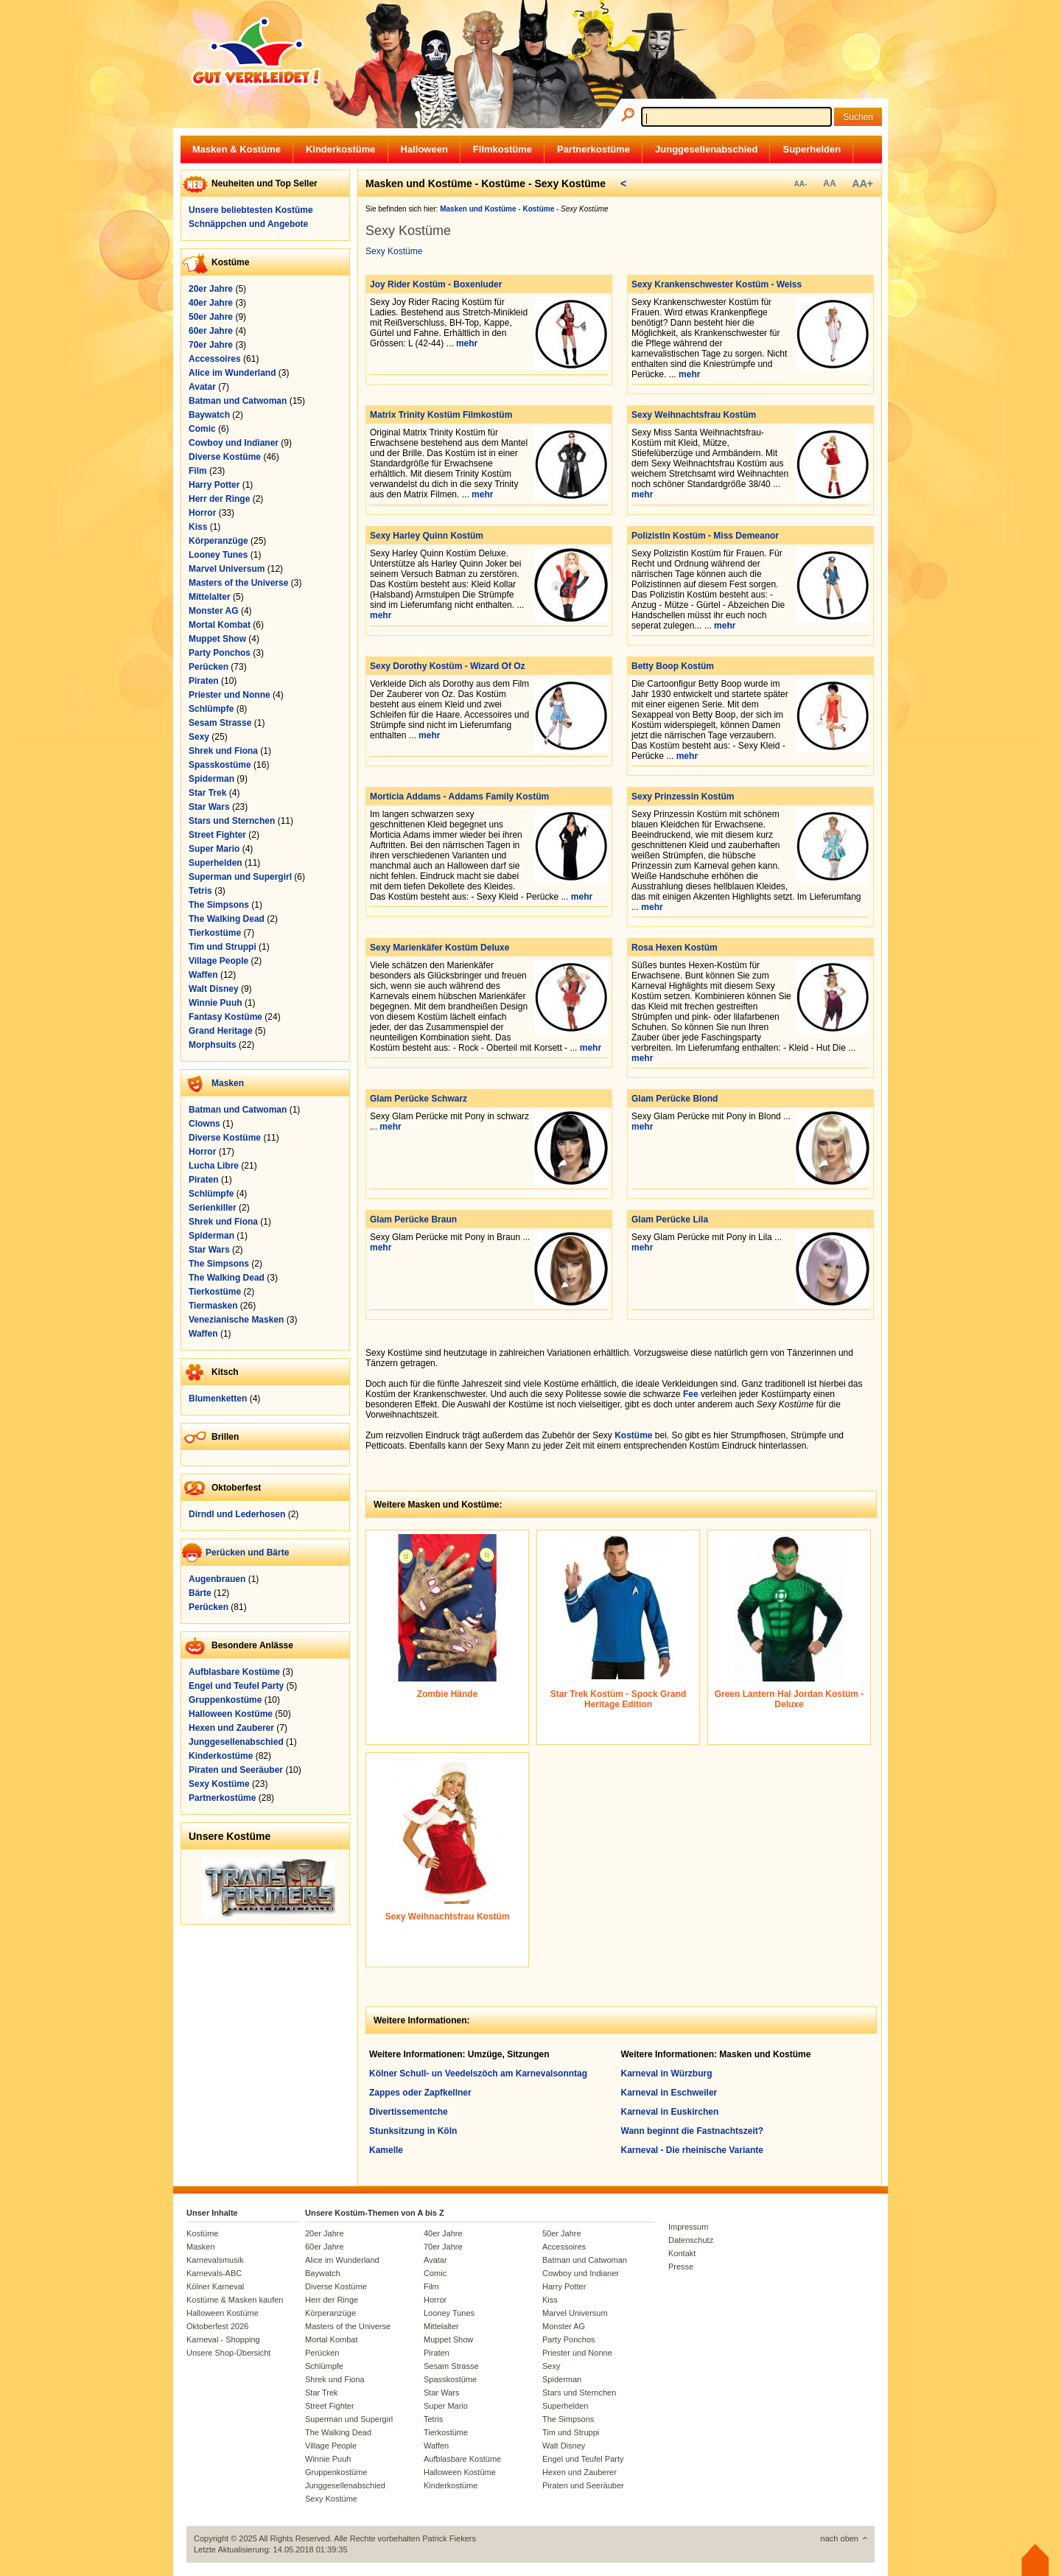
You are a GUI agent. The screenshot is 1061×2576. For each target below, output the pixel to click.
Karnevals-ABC (214, 2273)
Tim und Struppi (222, 947)
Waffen (203, 975)
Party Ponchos (220, 653)
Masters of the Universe (238, 583)
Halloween (424, 149)
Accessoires (215, 359)
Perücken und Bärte (247, 1552)
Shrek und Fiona (223, 751)
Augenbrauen (217, 1579)
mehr (466, 343)
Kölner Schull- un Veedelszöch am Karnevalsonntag (478, 2073)
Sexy (199, 737)
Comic (202, 429)
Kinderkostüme (341, 149)
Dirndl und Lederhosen (237, 1514)
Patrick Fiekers (449, 2538)
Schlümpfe (211, 709)
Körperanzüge (218, 541)
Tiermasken (213, 1306)
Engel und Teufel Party (236, 1686)
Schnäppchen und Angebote (248, 224)
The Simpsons (219, 905)
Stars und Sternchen (232, 821)
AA (829, 183)
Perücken (208, 667)
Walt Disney (214, 989)
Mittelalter (210, 597)
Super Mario (214, 849)
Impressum (688, 2226)
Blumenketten (218, 1398)
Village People (218, 961)
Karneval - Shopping (223, 2339)
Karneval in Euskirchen (670, 2112)
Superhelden (811, 149)
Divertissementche (408, 2112)
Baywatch (209, 415)
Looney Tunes (218, 555)
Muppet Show (217, 639)
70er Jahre (211, 345)
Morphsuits (213, 1045)
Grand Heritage (221, 1031)
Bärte (200, 1593)
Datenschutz (690, 2240)
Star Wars (209, 807)
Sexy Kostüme (219, 1784)
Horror (202, 513)
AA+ (862, 183)
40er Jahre (211, 303)
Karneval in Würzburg (666, 2073)
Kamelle (386, 2150)
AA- (800, 184)
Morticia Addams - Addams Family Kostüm (459, 796)
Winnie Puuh (215, 1003)
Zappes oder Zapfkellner (420, 2092)
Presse (680, 2266)
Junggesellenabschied (706, 149)
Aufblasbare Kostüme (234, 1672)
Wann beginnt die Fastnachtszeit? (692, 2131)
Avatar (202, 387)
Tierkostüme (215, 933)
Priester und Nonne (229, 695)
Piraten (204, 681)
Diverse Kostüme (225, 457)
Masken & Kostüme (236, 149)
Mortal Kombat (220, 625)
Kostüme (633, 1435)
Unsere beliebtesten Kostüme (251, 210)
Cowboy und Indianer (234, 443)
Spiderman (211, 779)
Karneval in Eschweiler (669, 2092)
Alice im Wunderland (232, 373)
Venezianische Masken (236, 1320)
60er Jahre (211, 331)
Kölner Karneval (215, 2286)
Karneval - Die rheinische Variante (692, 2150)
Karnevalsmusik (215, 2259)
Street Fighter (217, 835)
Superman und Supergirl (240, 877)
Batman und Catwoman (238, 401)
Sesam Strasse (220, 723)
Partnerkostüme (593, 149)
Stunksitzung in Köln (413, 2131)
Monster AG (214, 611)
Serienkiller (213, 1208)
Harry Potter (214, 485)
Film (198, 471)
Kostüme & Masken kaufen (234, 2299)
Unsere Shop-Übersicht (228, 2352)
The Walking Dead (227, 919)
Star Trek (207, 793)
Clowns (204, 1124)
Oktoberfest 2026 (217, 2326)
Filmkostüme (502, 149)
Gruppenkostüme (225, 1700)
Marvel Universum (227, 569)
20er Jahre (211, 289)
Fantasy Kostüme (225, 1017)
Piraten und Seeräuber (236, 1770)
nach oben (839, 2538)
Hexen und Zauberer (231, 1728)
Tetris (200, 891)
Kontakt (682, 2253)
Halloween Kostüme (231, 1714)
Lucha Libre (214, 1166)
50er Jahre (211, 317)
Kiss (198, 527)
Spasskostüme (220, 765)
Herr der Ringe (219, 499)
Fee (690, 1394)
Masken (227, 1083)
